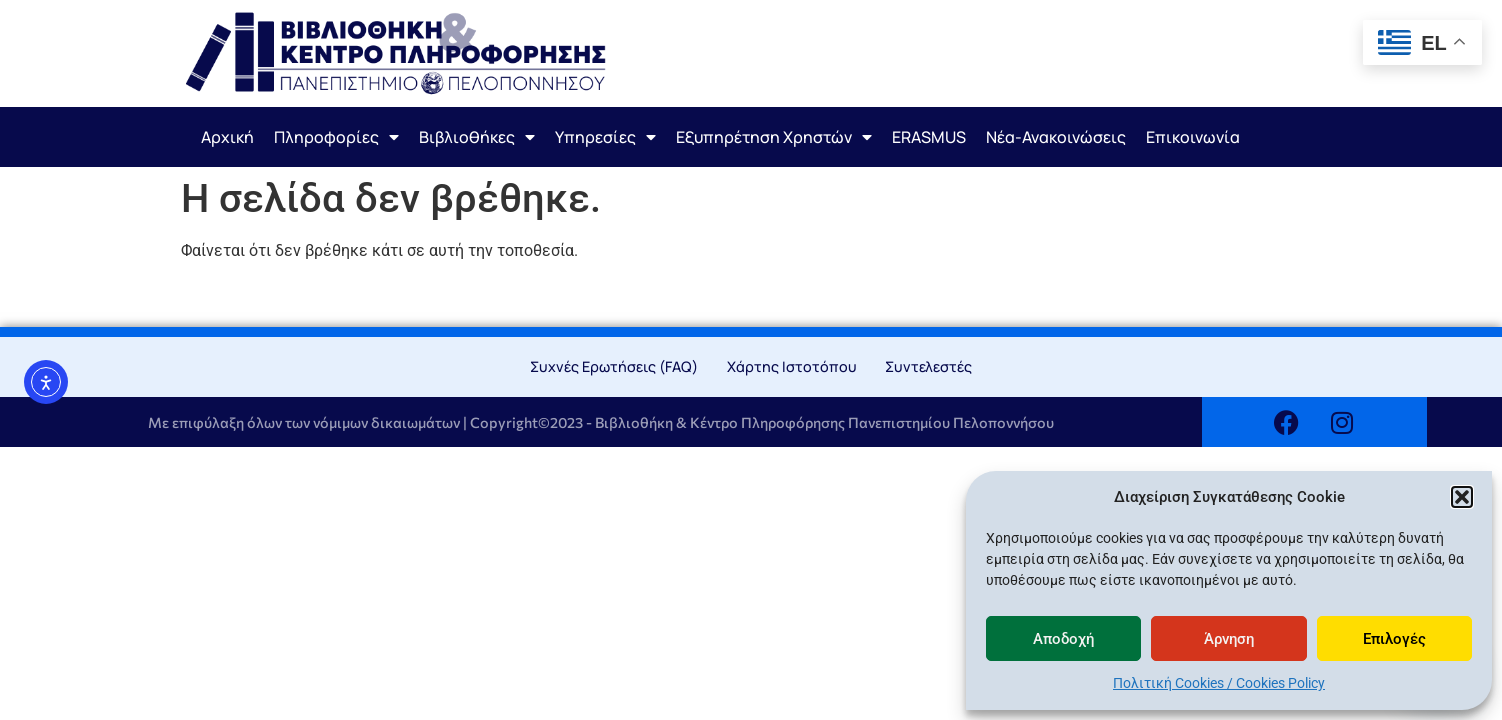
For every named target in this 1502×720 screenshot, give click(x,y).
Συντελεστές (928, 366)
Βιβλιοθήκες (477, 137)
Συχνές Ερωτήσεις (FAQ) (614, 366)
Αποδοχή (1063, 639)
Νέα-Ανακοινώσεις (1056, 137)
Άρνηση (1229, 639)
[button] (1462, 497)
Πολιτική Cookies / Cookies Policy (1219, 683)
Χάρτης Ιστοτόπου (792, 366)
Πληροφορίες (336, 137)
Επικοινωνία (1193, 137)
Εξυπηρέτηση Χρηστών (774, 137)
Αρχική (227, 137)
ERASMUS (929, 137)
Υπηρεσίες (605, 137)
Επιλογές (1394, 639)
